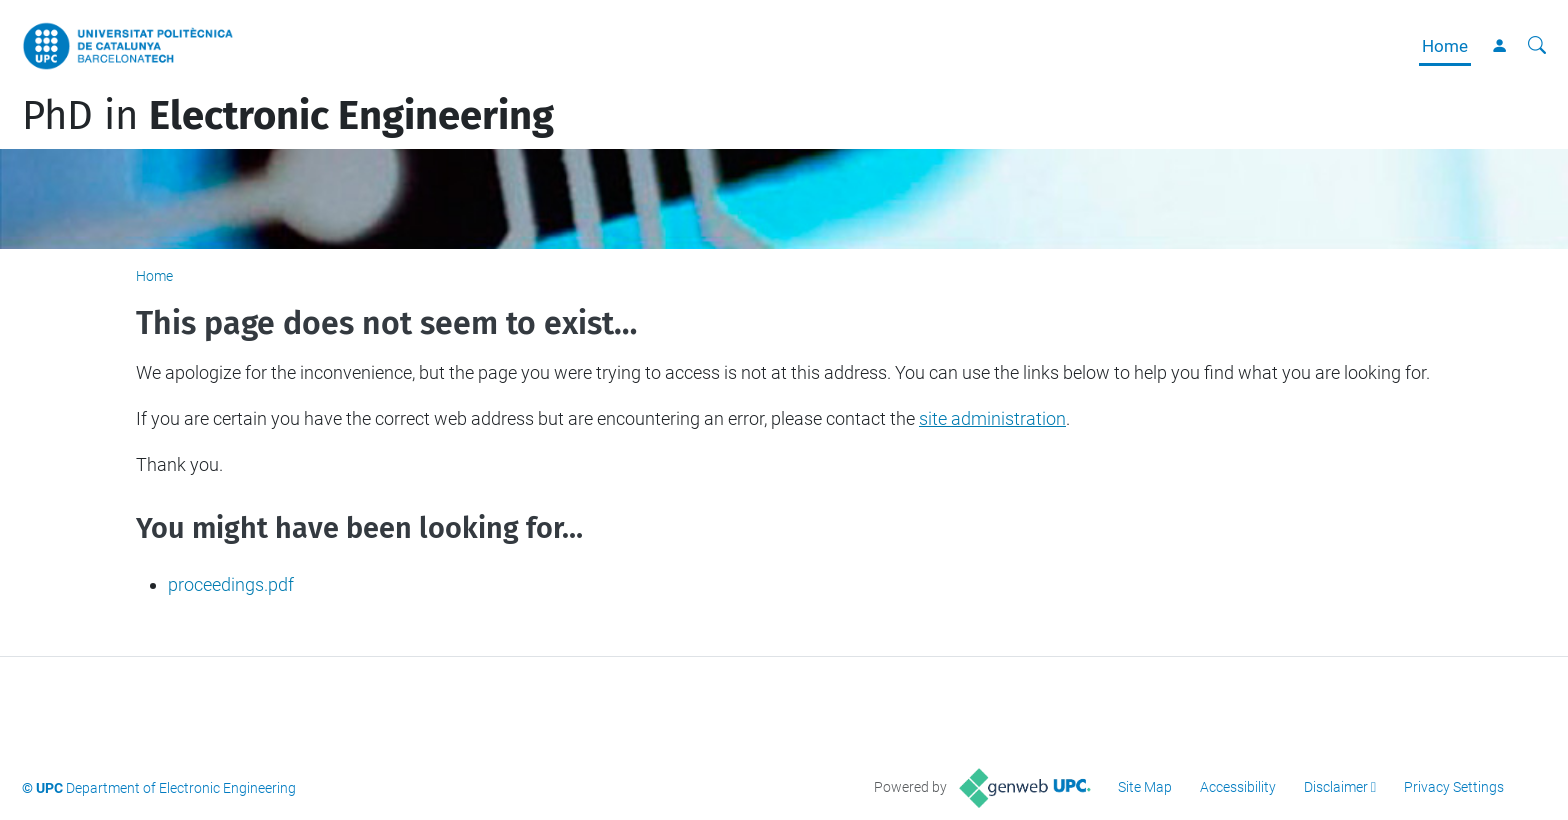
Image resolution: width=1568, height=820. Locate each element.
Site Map (1145, 787)
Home (1445, 46)
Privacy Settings (1454, 787)
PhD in (288, 116)
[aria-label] (1537, 46)
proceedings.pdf (231, 584)
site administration (992, 418)
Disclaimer (1336, 787)
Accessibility (1238, 787)
